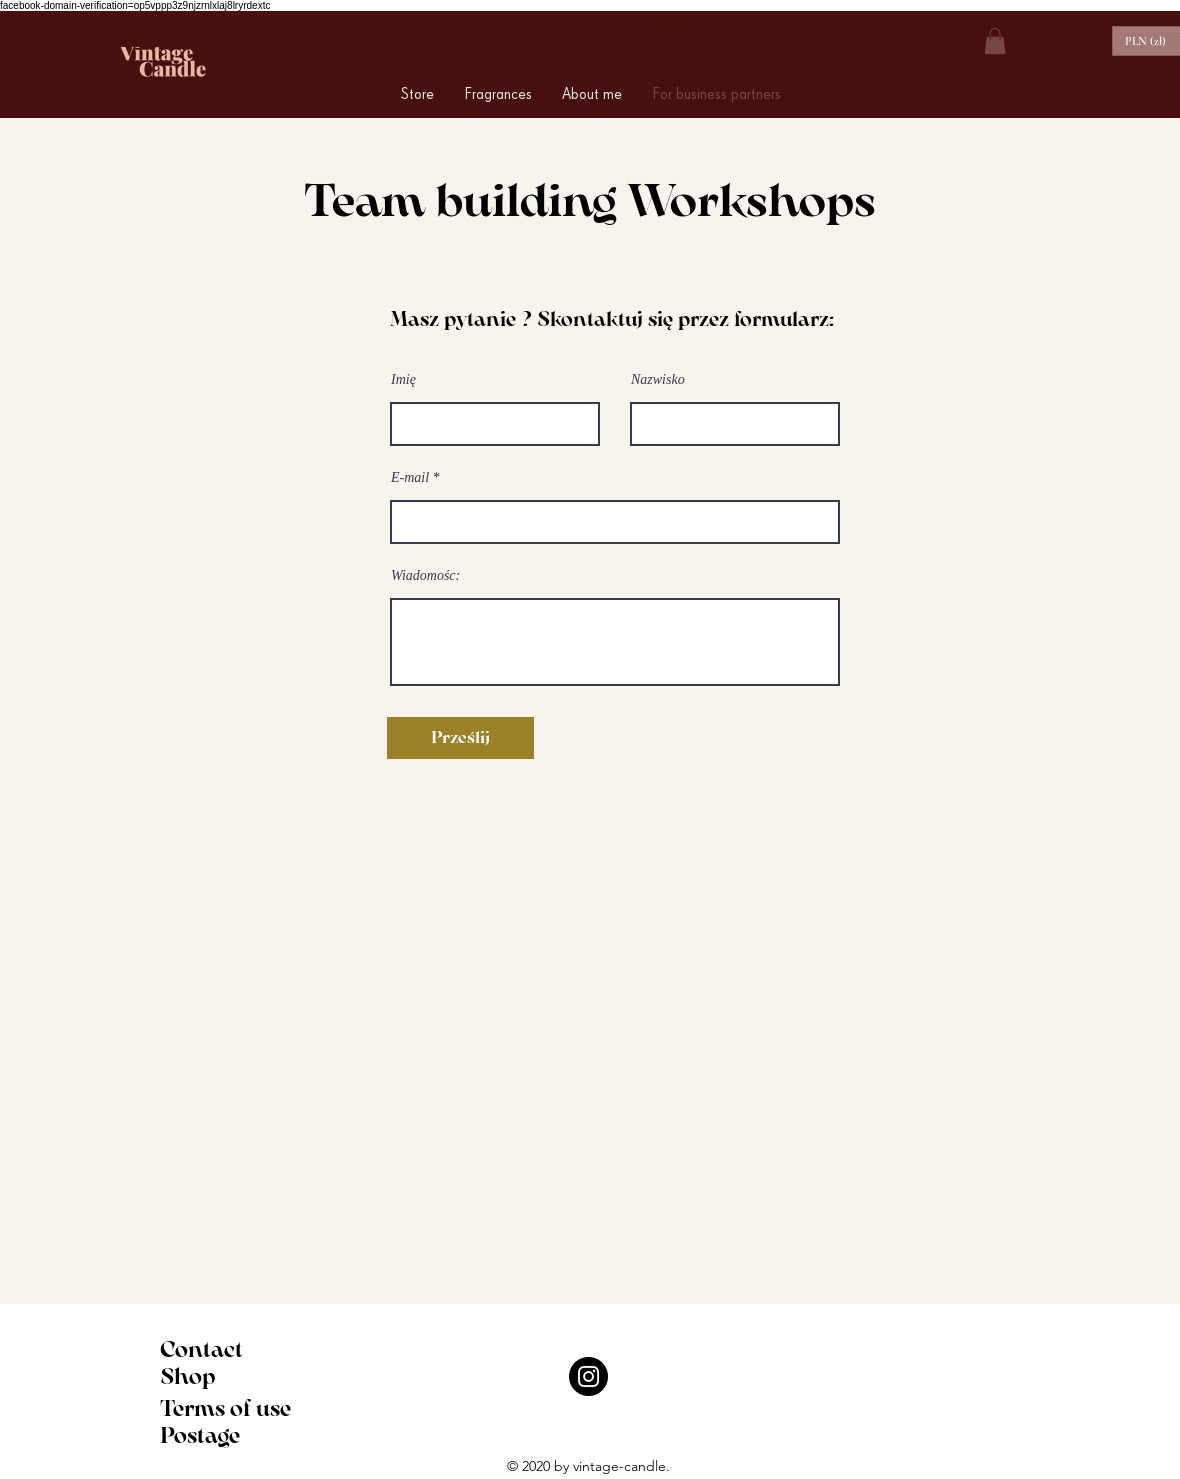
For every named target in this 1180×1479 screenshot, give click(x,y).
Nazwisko (658, 380)
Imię (403, 380)
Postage (200, 1435)
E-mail (410, 478)
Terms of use (225, 1408)
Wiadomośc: (425, 576)
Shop (187, 1376)
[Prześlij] (460, 738)
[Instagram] (588, 1376)
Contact (201, 1349)
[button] (995, 41)
